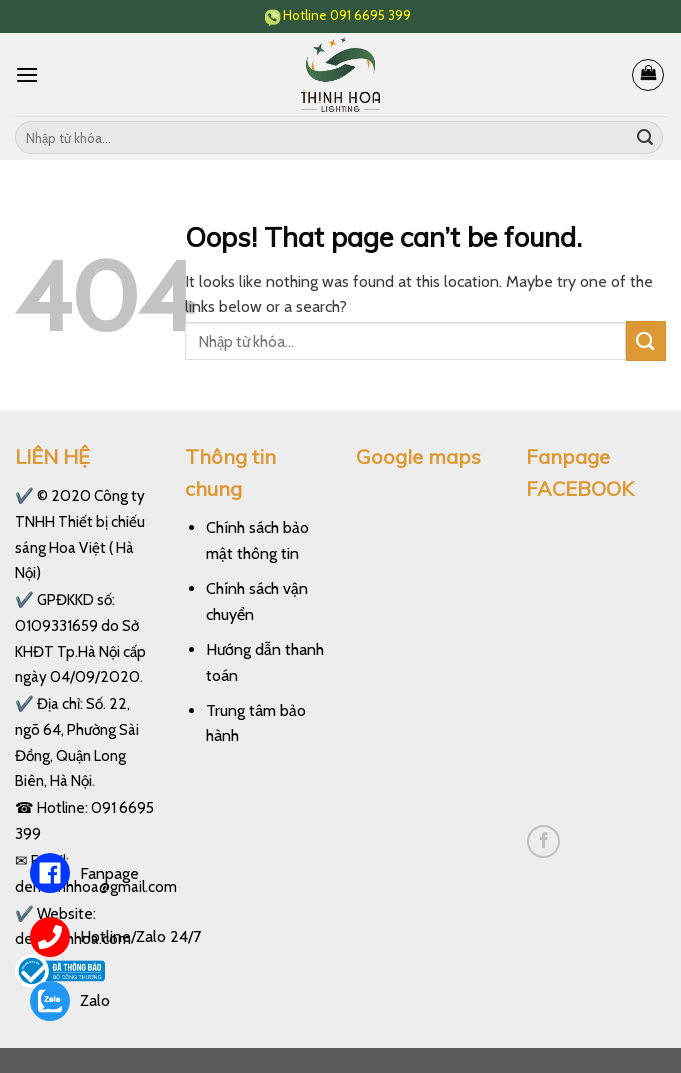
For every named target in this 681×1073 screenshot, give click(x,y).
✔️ (24, 495)
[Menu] (27, 74)
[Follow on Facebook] (543, 841)
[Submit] (645, 138)
